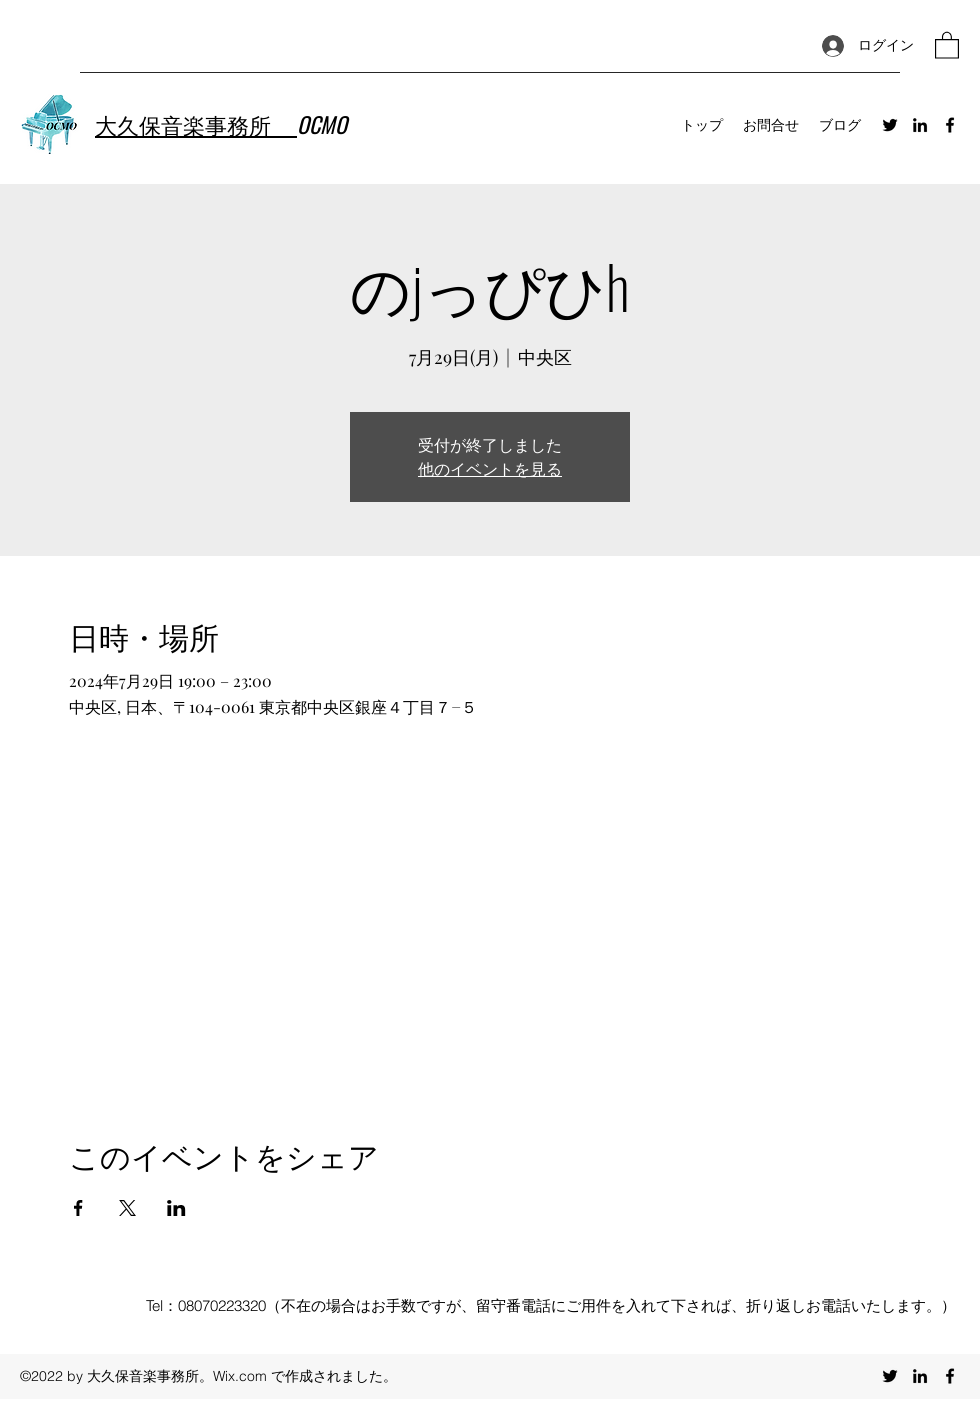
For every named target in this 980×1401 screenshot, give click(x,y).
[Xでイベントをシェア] (127, 1208)
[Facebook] (950, 125)
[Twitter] (890, 125)
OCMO (322, 124)
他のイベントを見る (490, 468)
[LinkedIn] (920, 125)
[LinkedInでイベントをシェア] (176, 1208)
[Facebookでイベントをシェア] (78, 1208)
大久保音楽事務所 (196, 124)
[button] (947, 44)
